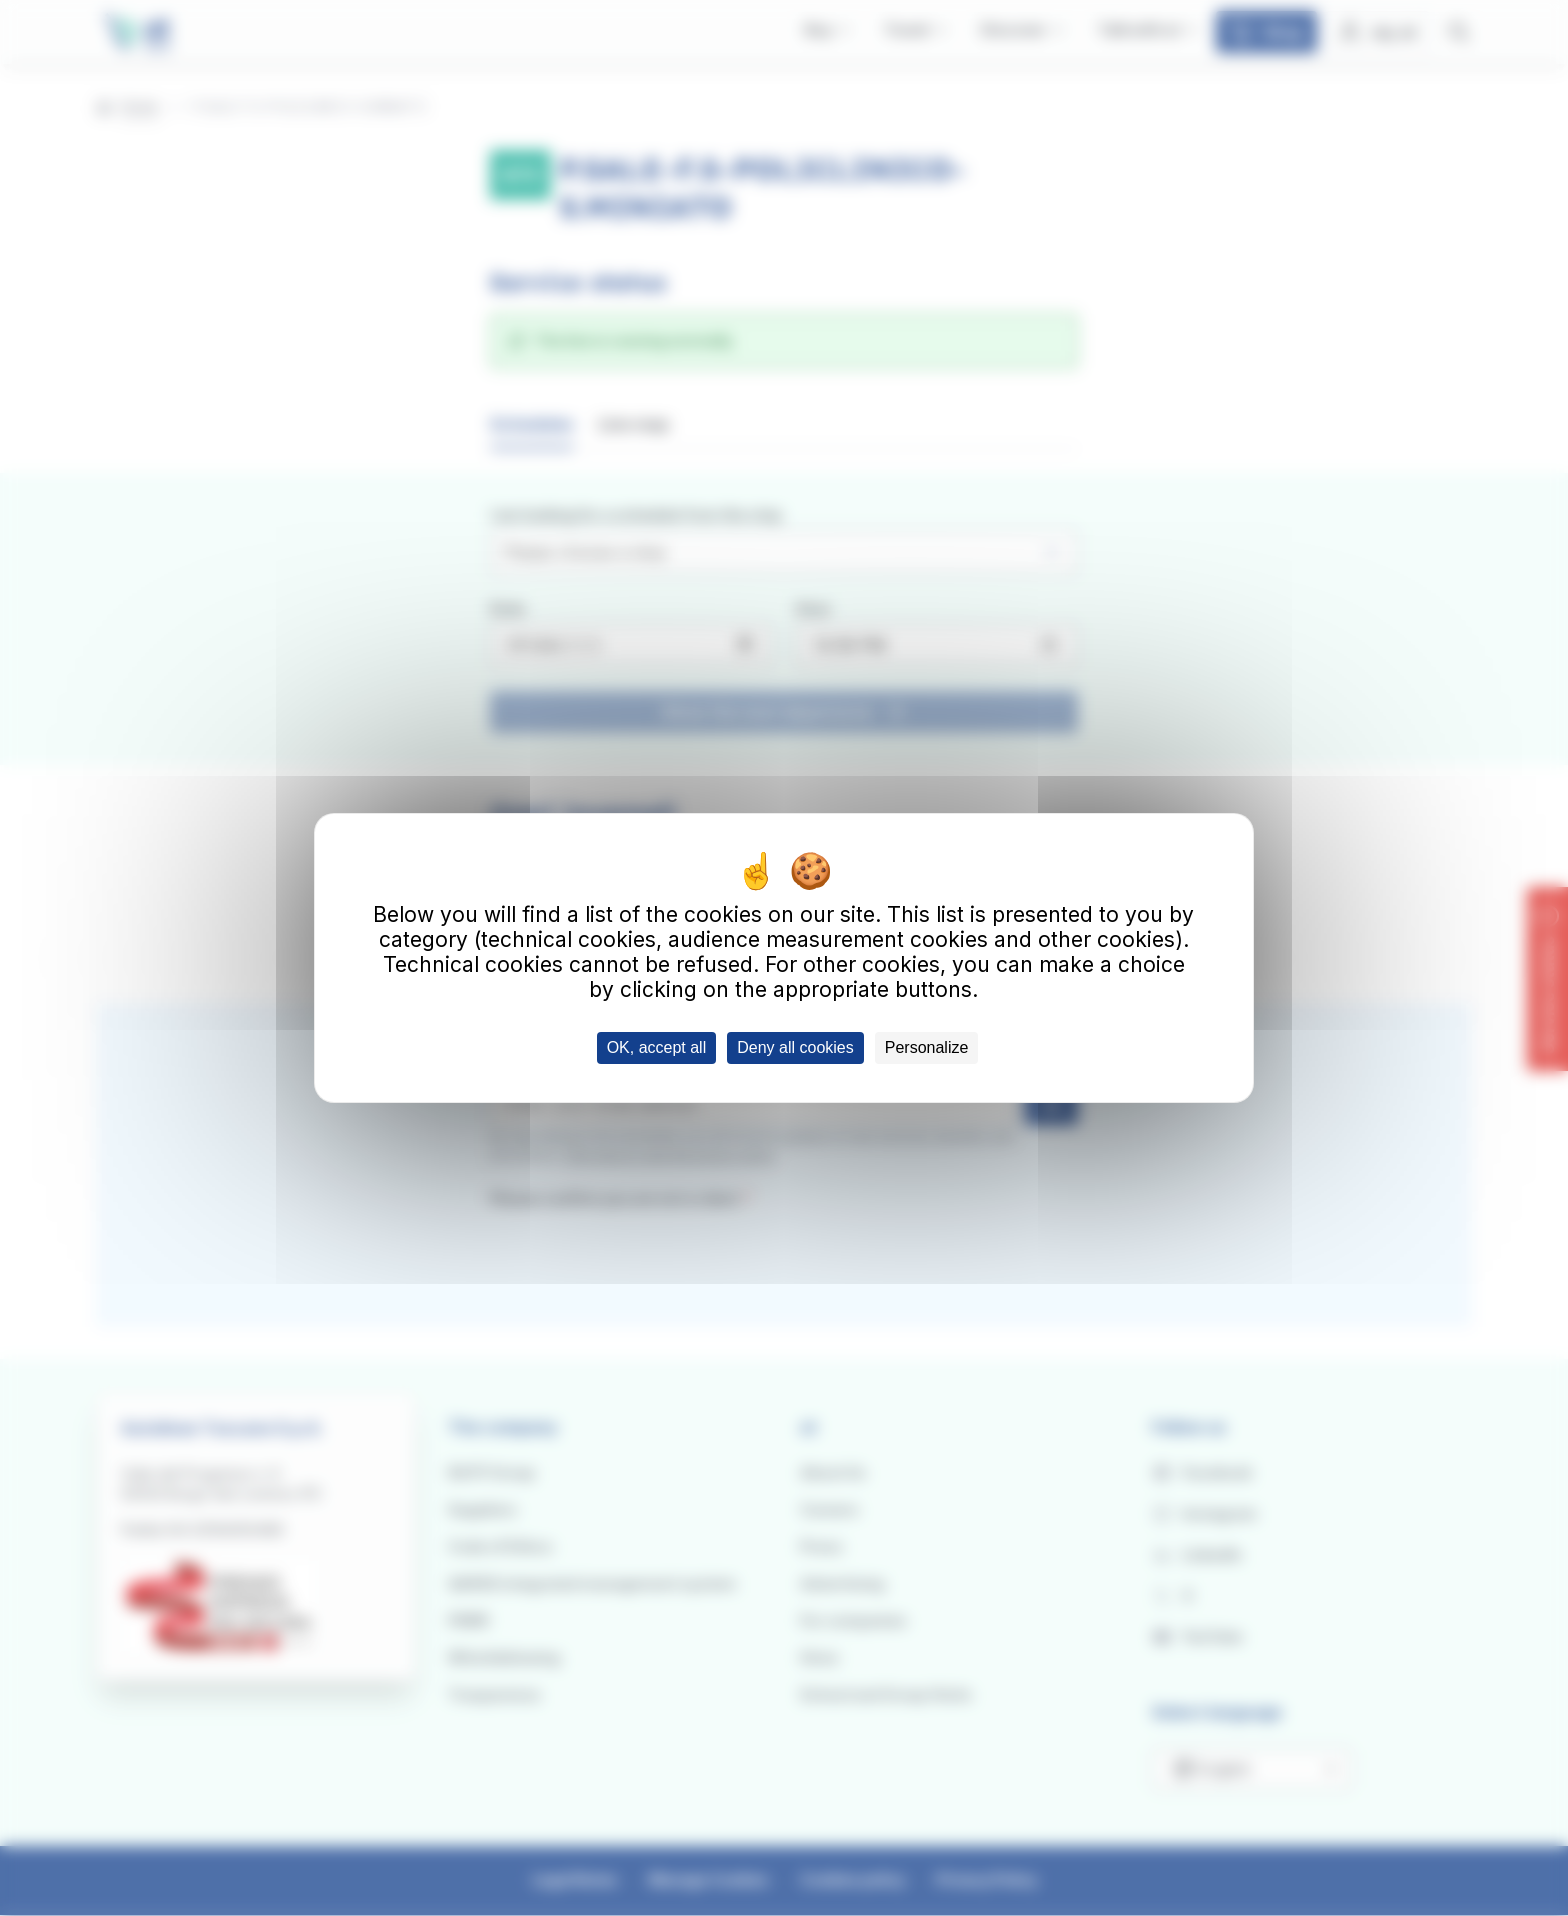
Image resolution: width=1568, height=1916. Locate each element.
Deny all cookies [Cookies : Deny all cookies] (795, 1047)
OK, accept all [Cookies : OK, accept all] (657, 1047)
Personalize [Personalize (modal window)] (927, 1047)
